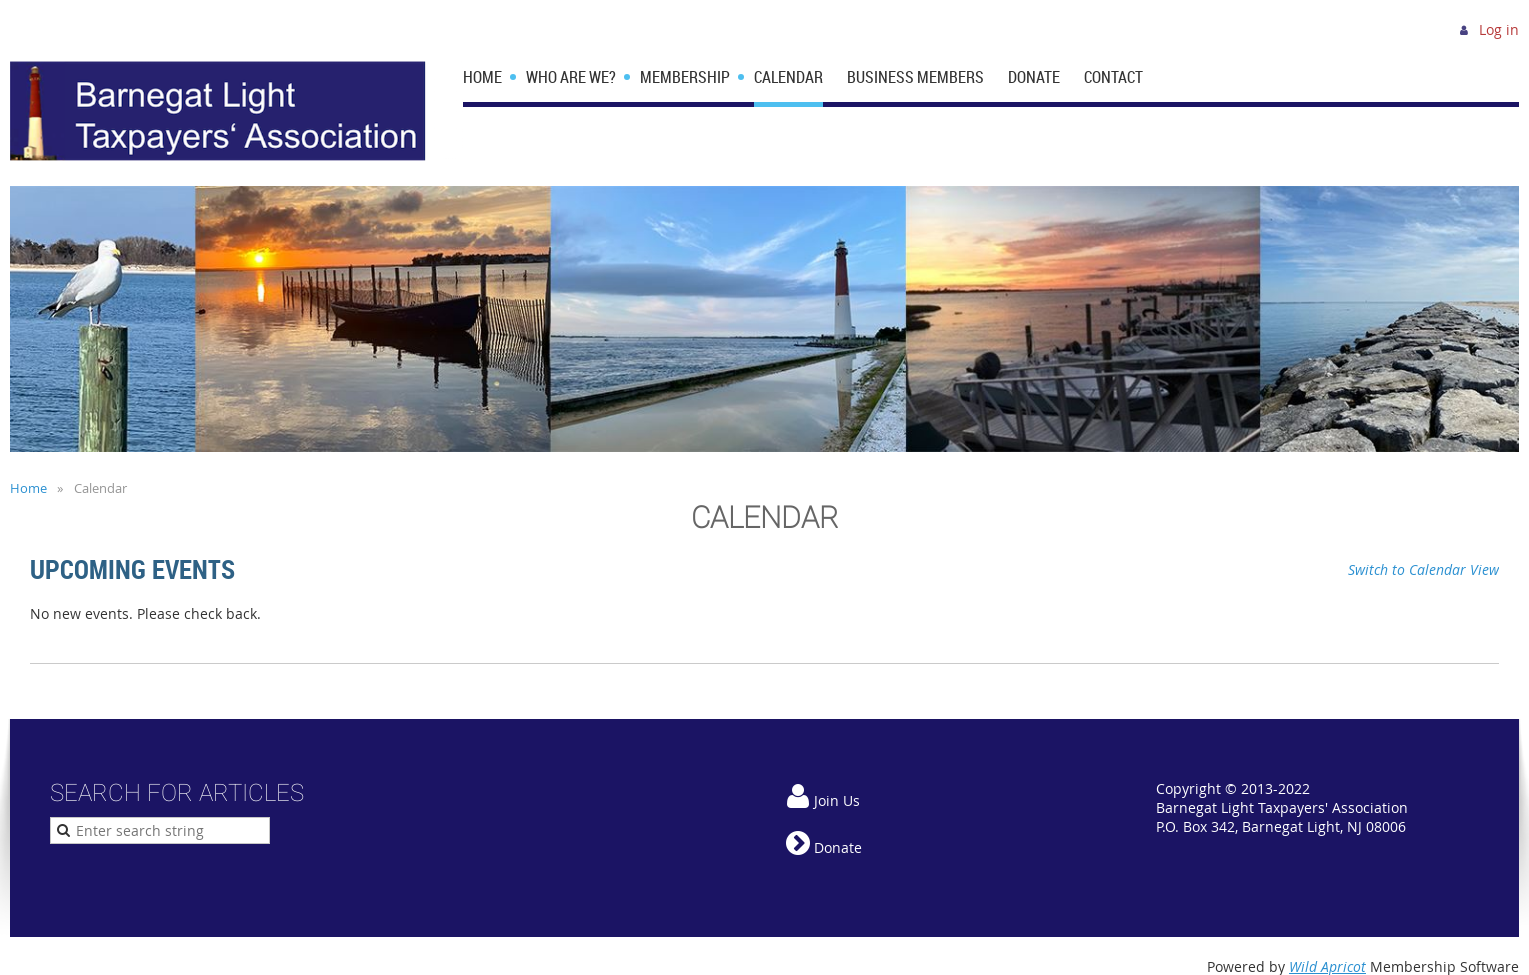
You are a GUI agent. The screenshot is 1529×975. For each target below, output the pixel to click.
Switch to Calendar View (1423, 569)
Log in (1499, 29)
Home (28, 488)
